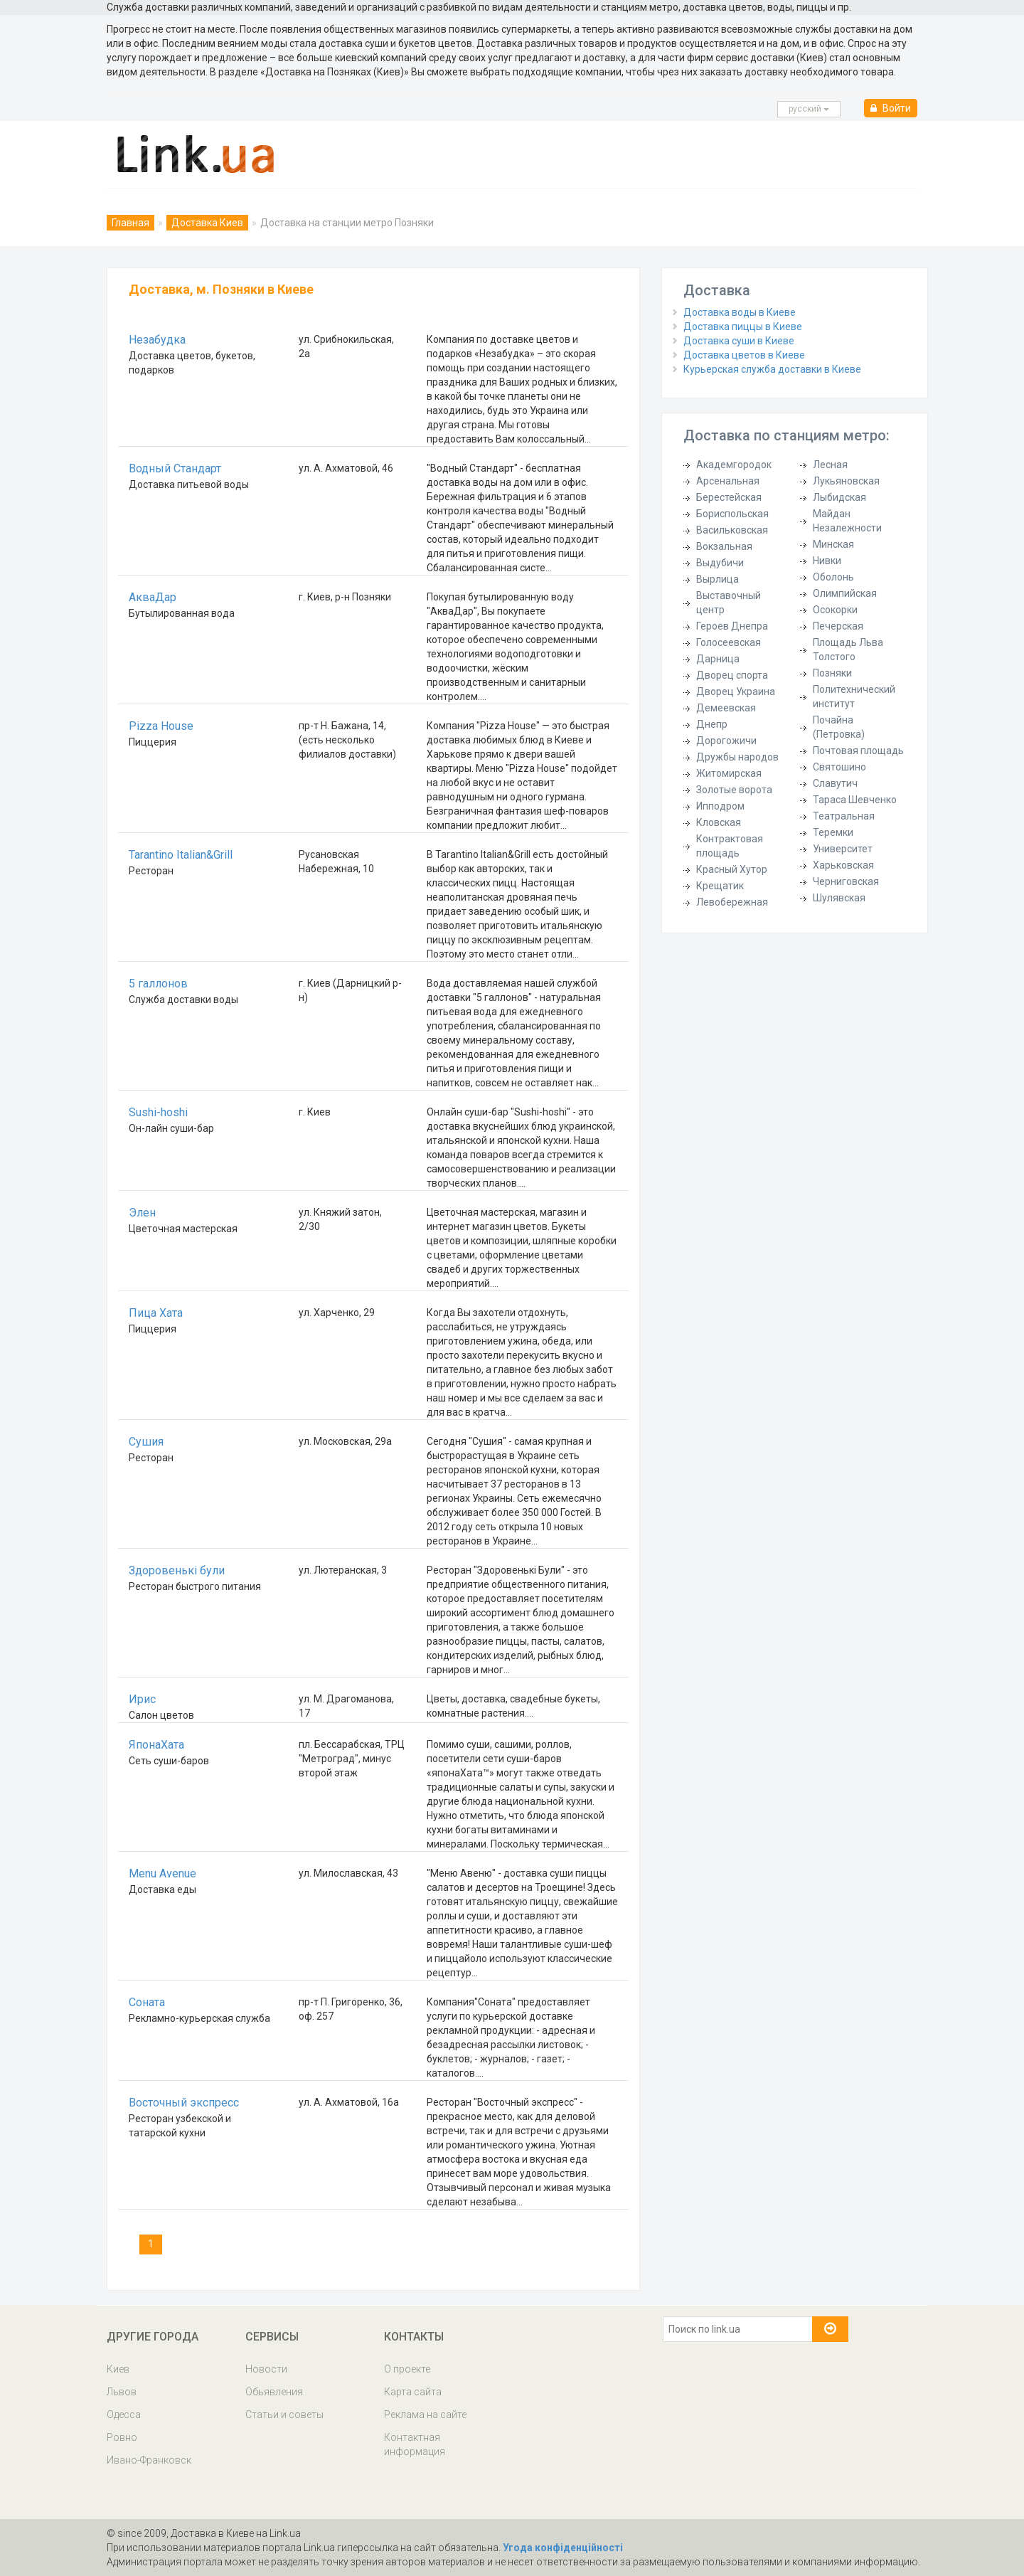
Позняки (832, 673)
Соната (147, 2002)
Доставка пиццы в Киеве (742, 326)
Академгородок (734, 464)
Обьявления (274, 2391)
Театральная (844, 816)
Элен (142, 1212)
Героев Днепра (732, 626)
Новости (266, 2369)
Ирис (142, 1699)
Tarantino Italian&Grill (181, 855)
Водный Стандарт (175, 468)
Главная (130, 222)
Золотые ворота (734, 789)
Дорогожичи (726, 740)
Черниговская (846, 881)
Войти (890, 108)
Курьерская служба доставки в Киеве (772, 369)
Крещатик (720, 885)
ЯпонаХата (156, 1744)
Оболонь (833, 577)
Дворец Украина (735, 691)
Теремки (833, 832)
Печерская (838, 626)
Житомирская (729, 773)
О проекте (407, 2369)
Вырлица (717, 579)
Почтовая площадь (858, 750)
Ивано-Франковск (149, 2460)
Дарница (718, 658)
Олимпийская (845, 593)
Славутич (835, 783)
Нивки (827, 560)
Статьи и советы (284, 2414)
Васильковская (732, 530)
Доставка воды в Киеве (739, 312)
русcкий (809, 109)
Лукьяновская (846, 481)
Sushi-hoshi (158, 1112)
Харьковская (843, 865)
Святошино (839, 767)
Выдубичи (720, 562)
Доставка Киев (207, 222)
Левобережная (732, 902)
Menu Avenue (162, 1873)
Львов (122, 2391)
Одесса (124, 2414)
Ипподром (720, 806)
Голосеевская (728, 642)
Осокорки (835, 609)
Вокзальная (724, 546)
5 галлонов (158, 983)
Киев (118, 2369)
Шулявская (839, 897)
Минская (833, 544)
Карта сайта (413, 2391)
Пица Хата (156, 1313)
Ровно (122, 2437)
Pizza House (161, 726)
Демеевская (726, 708)
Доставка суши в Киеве (738, 340)
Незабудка (157, 339)
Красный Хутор (731, 869)
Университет (843, 848)
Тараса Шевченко (855, 799)
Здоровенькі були (177, 1570)
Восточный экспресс (184, 2102)
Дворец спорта (732, 675)
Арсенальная (727, 481)
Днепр (711, 724)
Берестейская (729, 497)
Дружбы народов (737, 757)
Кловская (718, 822)
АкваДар (152, 597)
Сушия (146, 1441)
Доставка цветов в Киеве (744, 355)
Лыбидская (839, 497)
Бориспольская (732, 513)
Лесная (830, 464)
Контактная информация (414, 2444)
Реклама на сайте (425, 2414)
